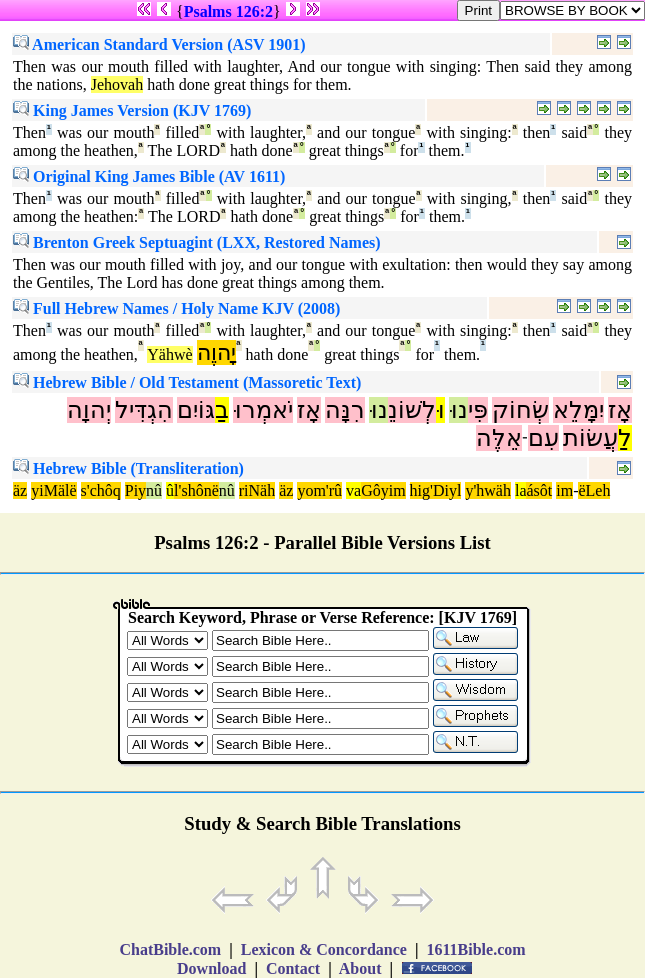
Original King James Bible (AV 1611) (149, 176)
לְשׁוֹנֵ (412, 410)
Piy (135, 490)
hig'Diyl (436, 490)
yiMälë (53, 490)
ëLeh (594, 490)
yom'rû (319, 490)
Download (211, 968)
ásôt (539, 490)
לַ (625, 438)
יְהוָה (89, 410)
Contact (293, 968)
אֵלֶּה (499, 438)
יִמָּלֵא (578, 410)
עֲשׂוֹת (590, 438)
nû (154, 490)
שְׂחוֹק (520, 410)
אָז (620, 410)
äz (20, 490)
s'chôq (101, 490)
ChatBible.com (170, 949)
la (521, 490)
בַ (222, 410)
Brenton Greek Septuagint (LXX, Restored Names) (197, 242)
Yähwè (169, 354)
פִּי (478, 410)
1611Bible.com (475, 949)
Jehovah (117, 84)
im (564, 490)
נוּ (458, 410)
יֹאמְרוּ (263, 410)
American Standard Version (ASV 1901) (159, 44)
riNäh (257, 490)
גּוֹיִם (196, 410)
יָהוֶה (216, 352)
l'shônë (196, 490)
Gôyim (383, 490)
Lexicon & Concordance (324, 949)
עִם (543, 438)
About (361, 968)
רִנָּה (345, 410)
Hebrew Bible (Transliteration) (128, 468)
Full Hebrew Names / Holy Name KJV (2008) (176, 308)
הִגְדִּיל (144, 410)
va (353, 490)
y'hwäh (488, 490)
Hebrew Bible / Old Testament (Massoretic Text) (187, 382)
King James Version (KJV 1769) (132, 110)
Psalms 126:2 (228, 11)
